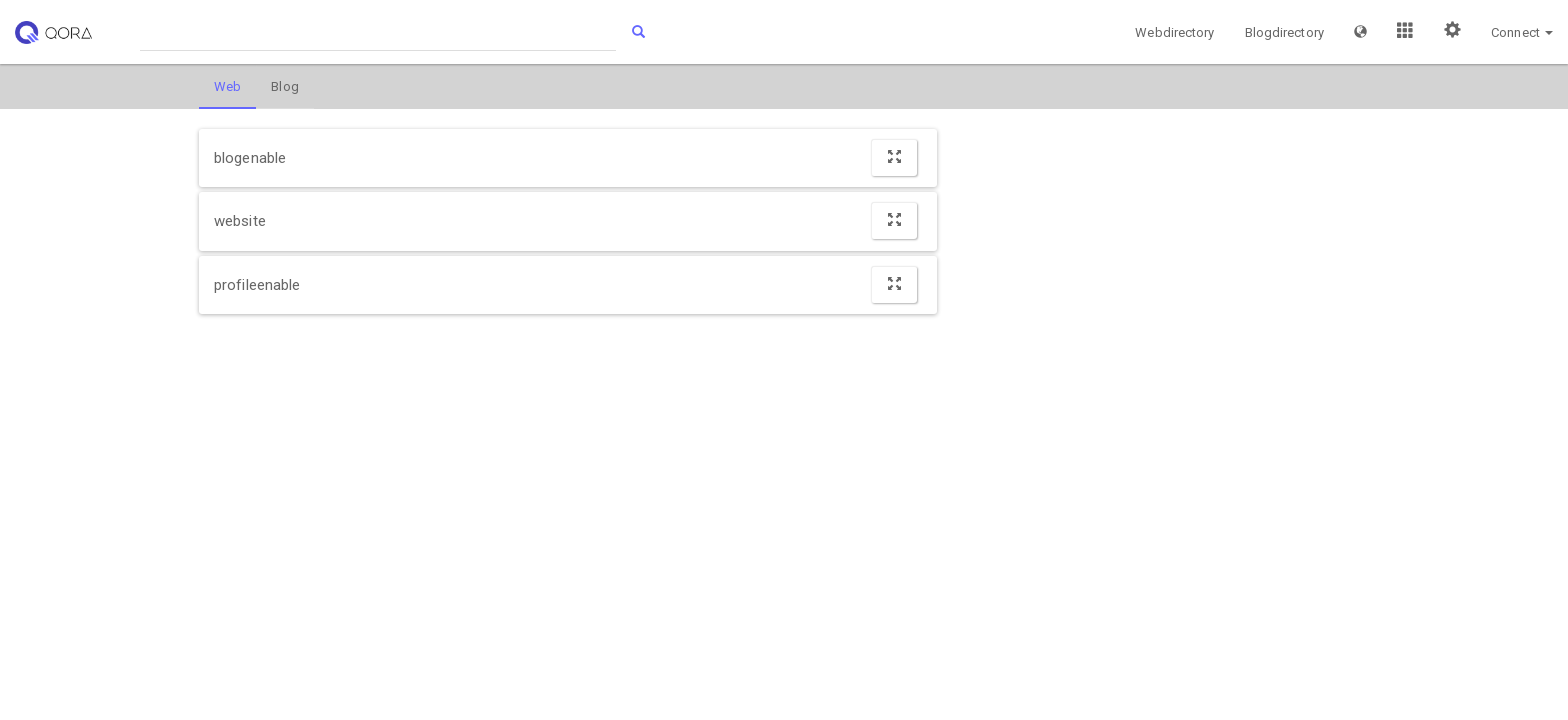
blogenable (250, 158)
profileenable (257, 285)
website (240, 221)
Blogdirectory (1284, 32)
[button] (1360, 32)
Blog (284, 86)
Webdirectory (1174, 32)
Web (227, 86)
